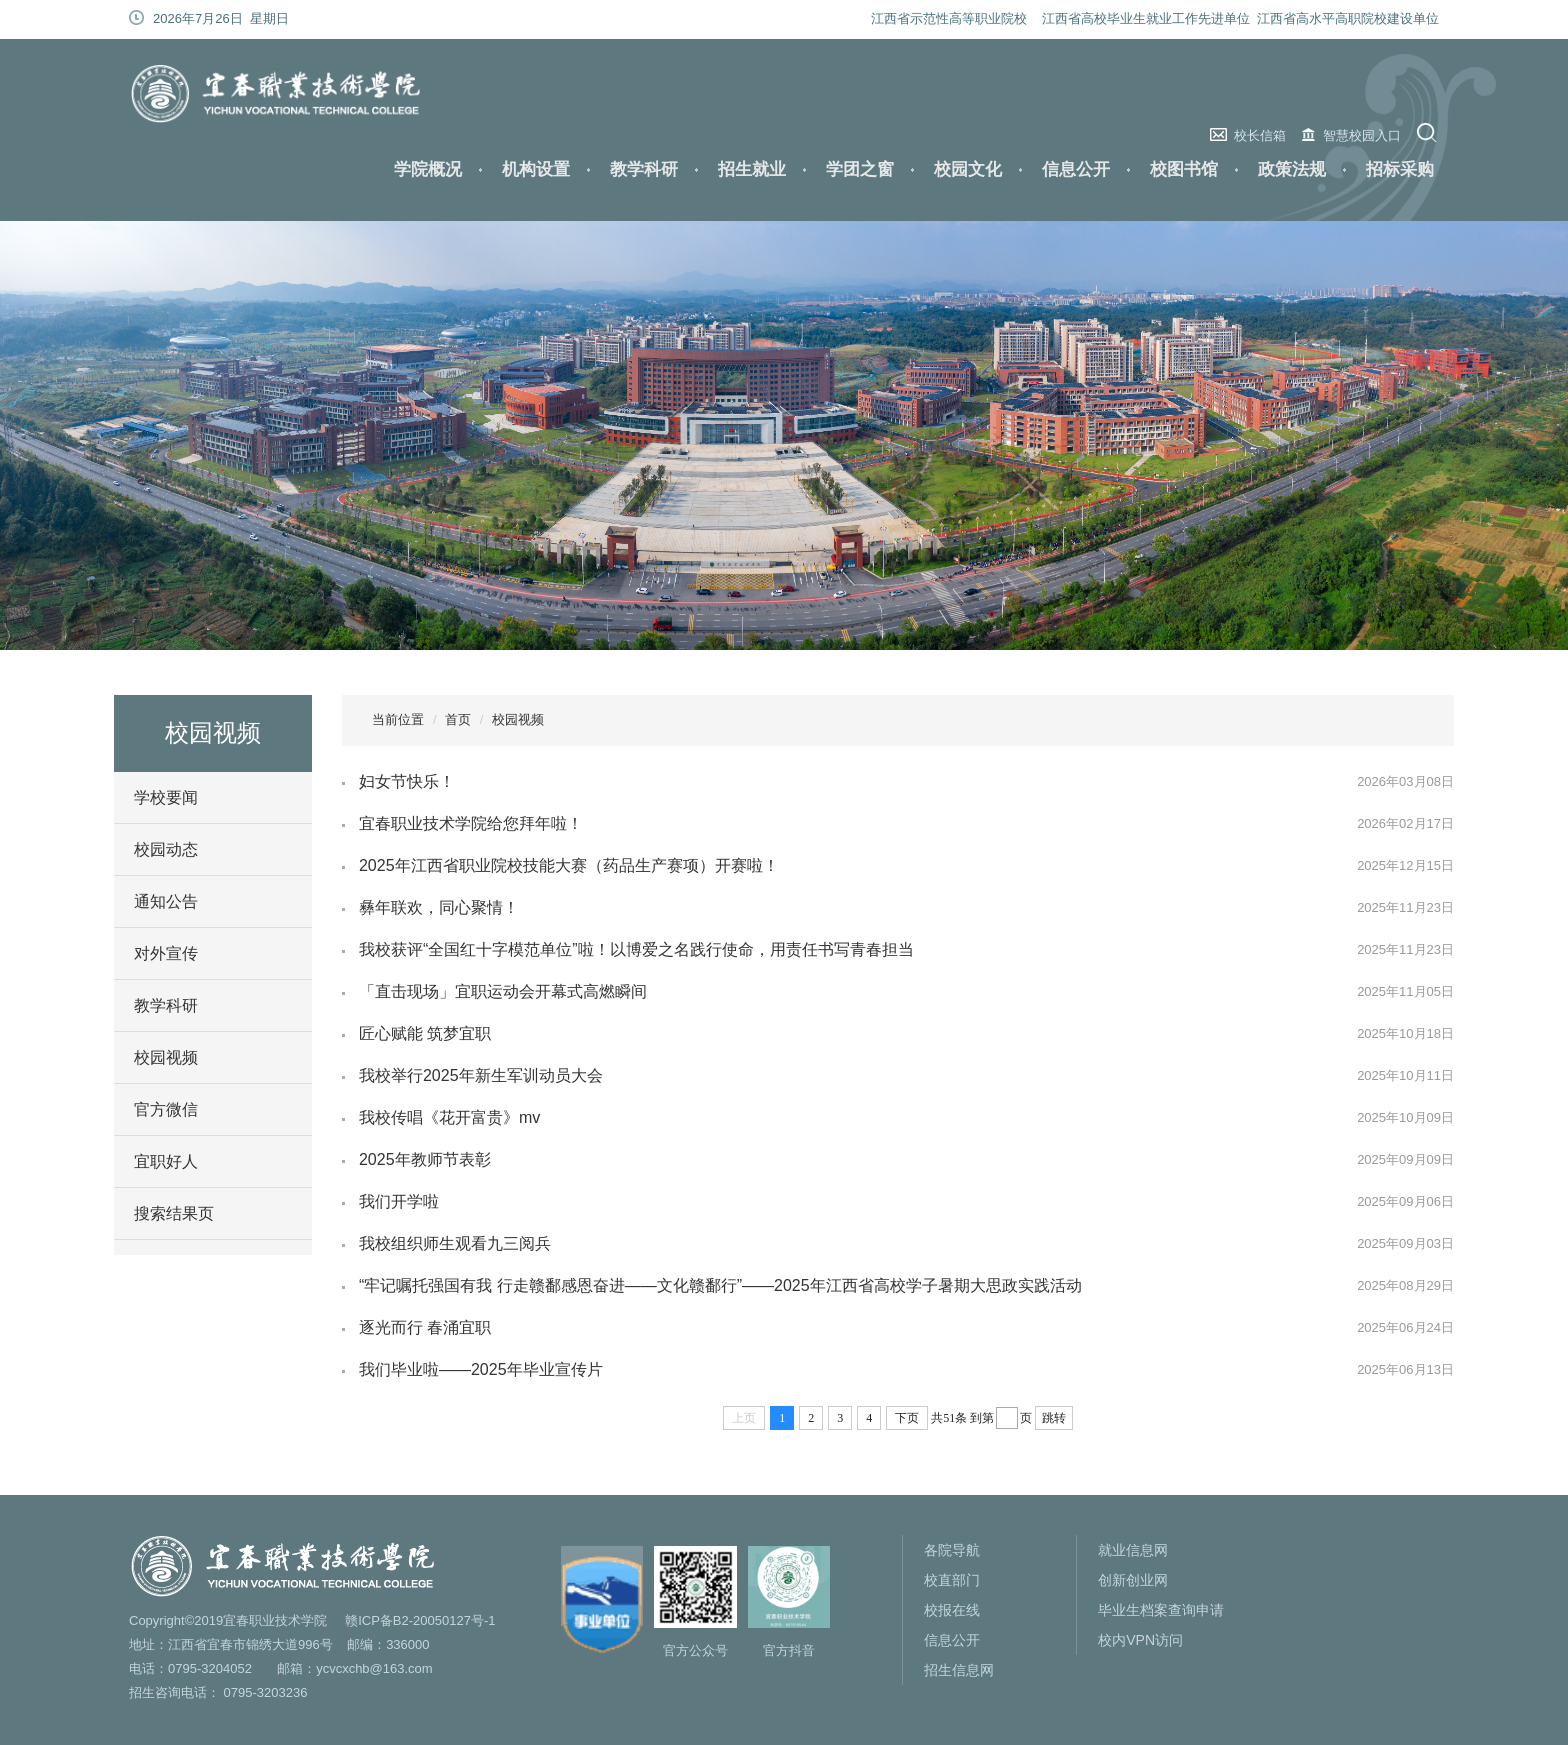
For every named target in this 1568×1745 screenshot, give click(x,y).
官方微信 (166, 1109)
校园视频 (166, 1057)
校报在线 (952, 1610)
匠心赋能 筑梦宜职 (425, 1033)
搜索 (1429, 132)
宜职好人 (166, 1161)
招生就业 (752, 169)
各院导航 (952, 1550)
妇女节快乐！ (407, 781)
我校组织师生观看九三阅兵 (455, 1243)
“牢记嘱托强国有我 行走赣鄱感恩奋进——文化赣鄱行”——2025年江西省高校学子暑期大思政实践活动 (720, 1285)
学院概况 (428, 169)
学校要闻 (166, 797)
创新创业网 (1133, 1580)
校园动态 (166, 849)
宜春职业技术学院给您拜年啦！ (471, 823)
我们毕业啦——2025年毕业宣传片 (481, 1369)
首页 (458, 719)
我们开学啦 (399, 1201)
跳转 (1054, 1418)
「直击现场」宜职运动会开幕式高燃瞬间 (503, 991)
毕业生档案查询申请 (1161, 1610)
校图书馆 (1184, 169)
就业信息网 (1133, 1550)
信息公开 (1076, 169)
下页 (907, 1418)
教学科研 (644, 169)
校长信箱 (1260, 135)
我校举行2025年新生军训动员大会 (481, 1075)
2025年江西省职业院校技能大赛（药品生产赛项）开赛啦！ (569, 865)
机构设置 (536, 169)
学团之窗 (860, 169)
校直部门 (952, 1580)
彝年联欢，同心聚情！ (439, 907)
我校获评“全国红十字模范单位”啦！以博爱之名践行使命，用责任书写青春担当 (636, 949)
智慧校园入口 (1362, 135)
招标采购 (1400, 169)
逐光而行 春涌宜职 (425, 1327)
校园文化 (968, 169)
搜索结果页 (174, 1213)
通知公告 (166, 901)
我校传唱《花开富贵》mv (449, 1117)
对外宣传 (166, 953)
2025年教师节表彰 (425, 1159)
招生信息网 (959, 1670)
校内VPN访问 (1140, 1640)
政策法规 (1292, 169)
